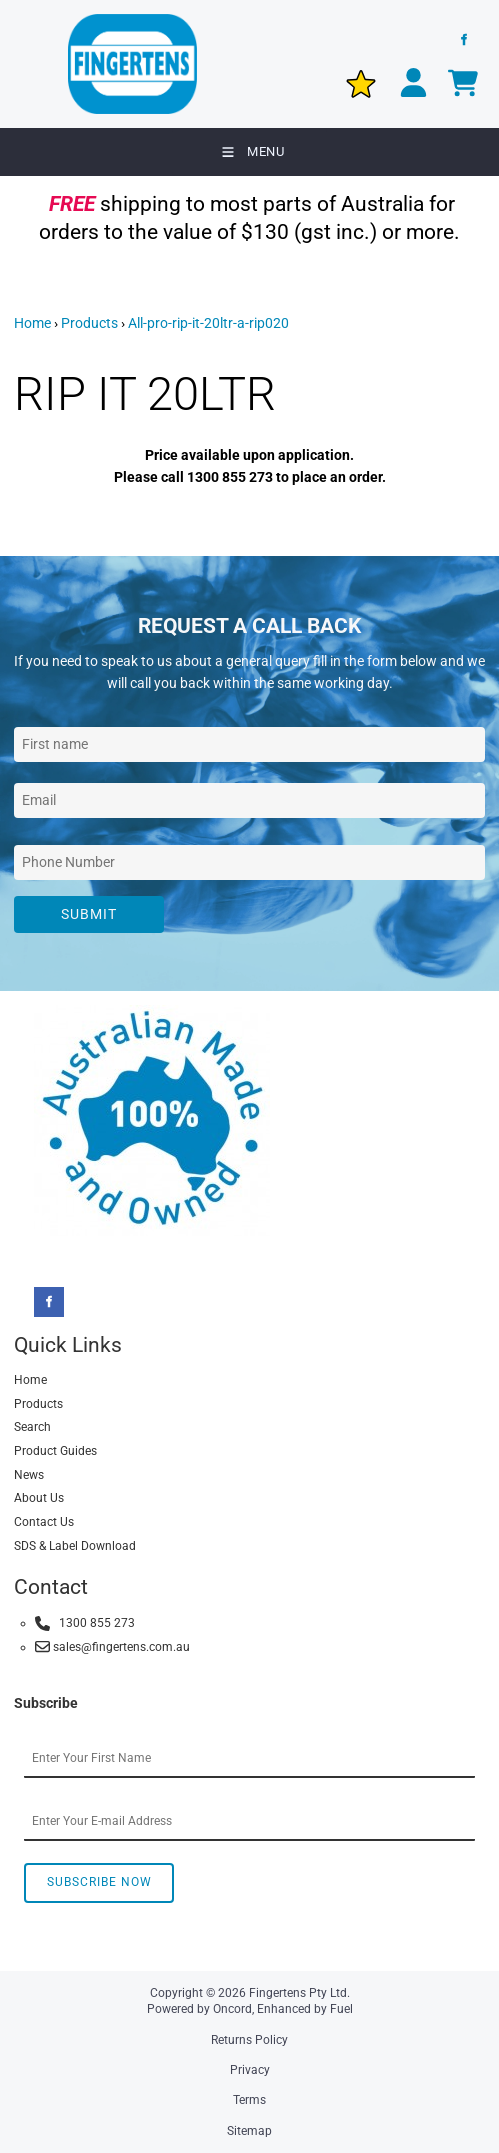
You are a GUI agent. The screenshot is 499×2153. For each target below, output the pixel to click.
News (29, 1475)
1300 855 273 (85, 1623)
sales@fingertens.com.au (112, 1646)
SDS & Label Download (75, 1546)
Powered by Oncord (199, 2009)
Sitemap (249, 2131)
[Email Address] (249, 800)
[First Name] (249, 744)
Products (89, 323)
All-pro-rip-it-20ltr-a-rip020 (208, 323)
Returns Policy (249, 2040)
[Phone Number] (249, 862)
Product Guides (55, 1451)
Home (32, 323)
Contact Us (44, 1522)
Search (32, 1427)
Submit (89, 914)
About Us (39, 1498)
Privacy (250, 2070)
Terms (249, 2100)
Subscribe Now (99, 1882)
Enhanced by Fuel (305, 2009)
